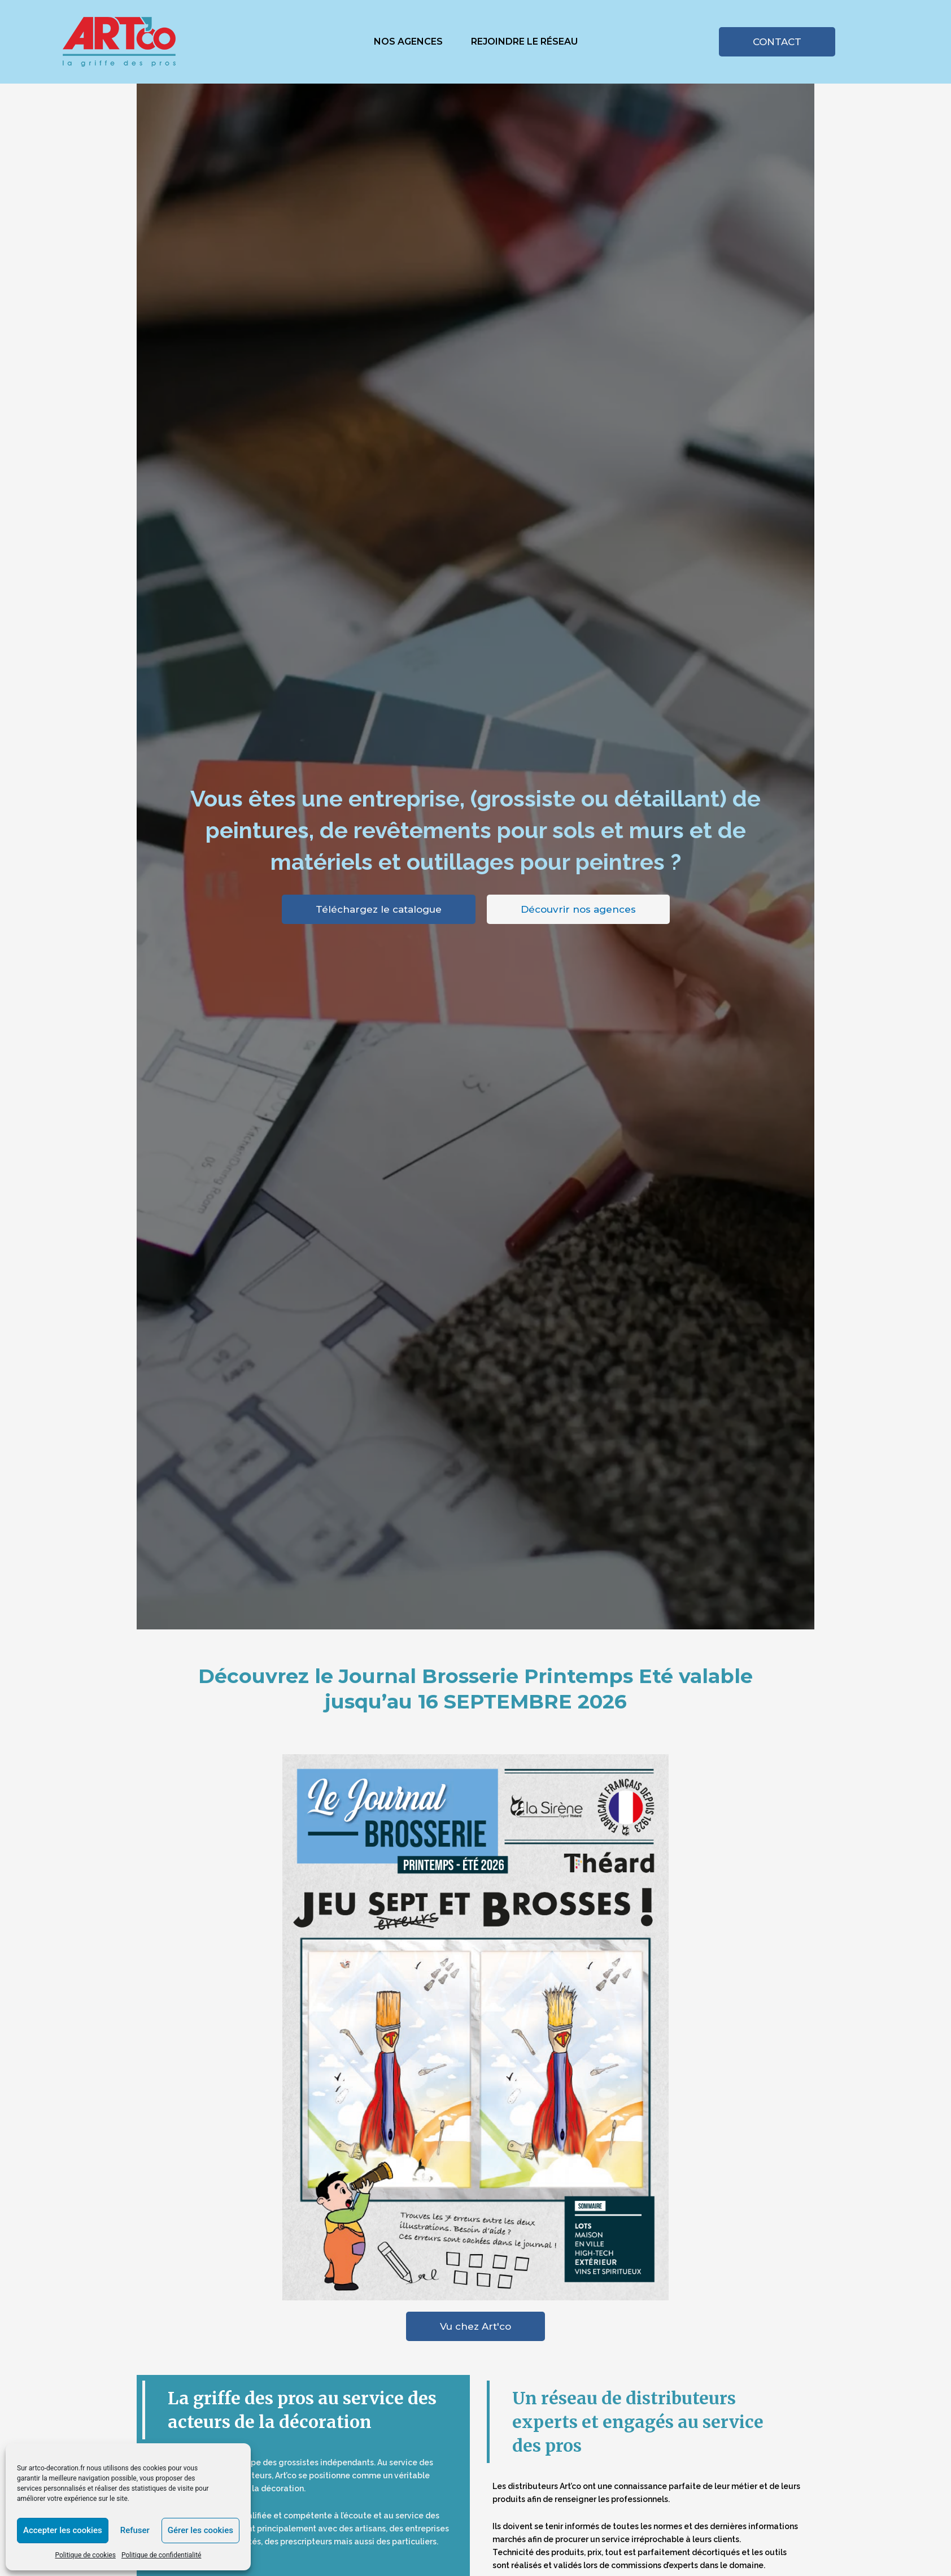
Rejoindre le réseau (524, 41)
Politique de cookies (85, 2555)
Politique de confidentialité (161, 2555)
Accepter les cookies (62, 2530)
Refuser (135, 2530)
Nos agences (408, 41)
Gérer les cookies (200, 2530)
